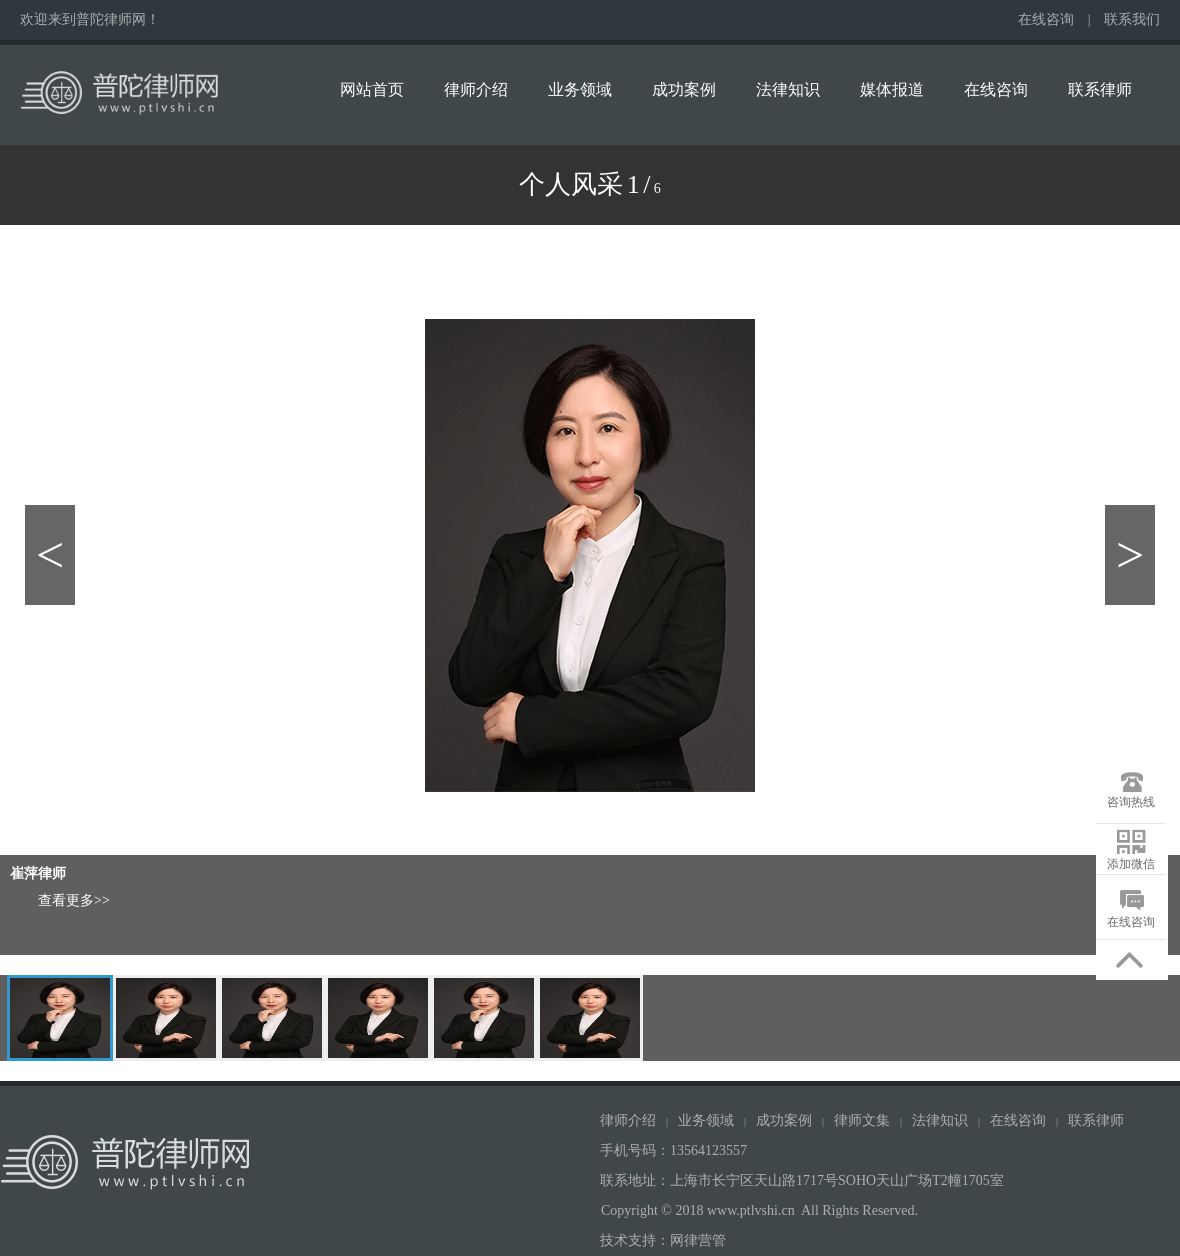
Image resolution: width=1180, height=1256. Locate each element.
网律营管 (698, 1240)
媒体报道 (892, 89)
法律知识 (788, 89)
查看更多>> (74, 900)
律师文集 (862, 1120)
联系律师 (1100, 89)
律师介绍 (476, 89)
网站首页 (372, 89)
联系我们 (1132, 19)
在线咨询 (1046, 19)
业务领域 (580, 89)
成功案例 (684, 89)
